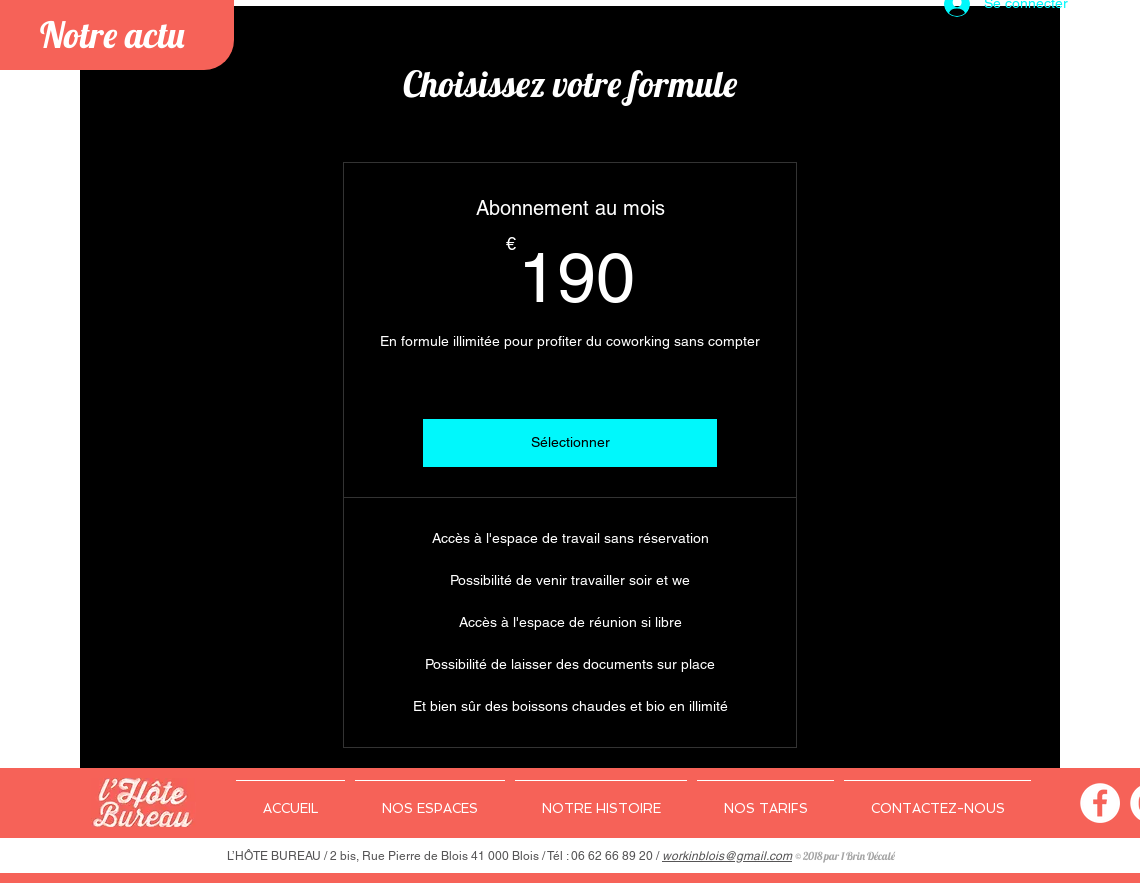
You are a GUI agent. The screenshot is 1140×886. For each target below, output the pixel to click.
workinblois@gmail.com (727, 856)
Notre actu (112, 34)
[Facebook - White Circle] (1100, 803)
